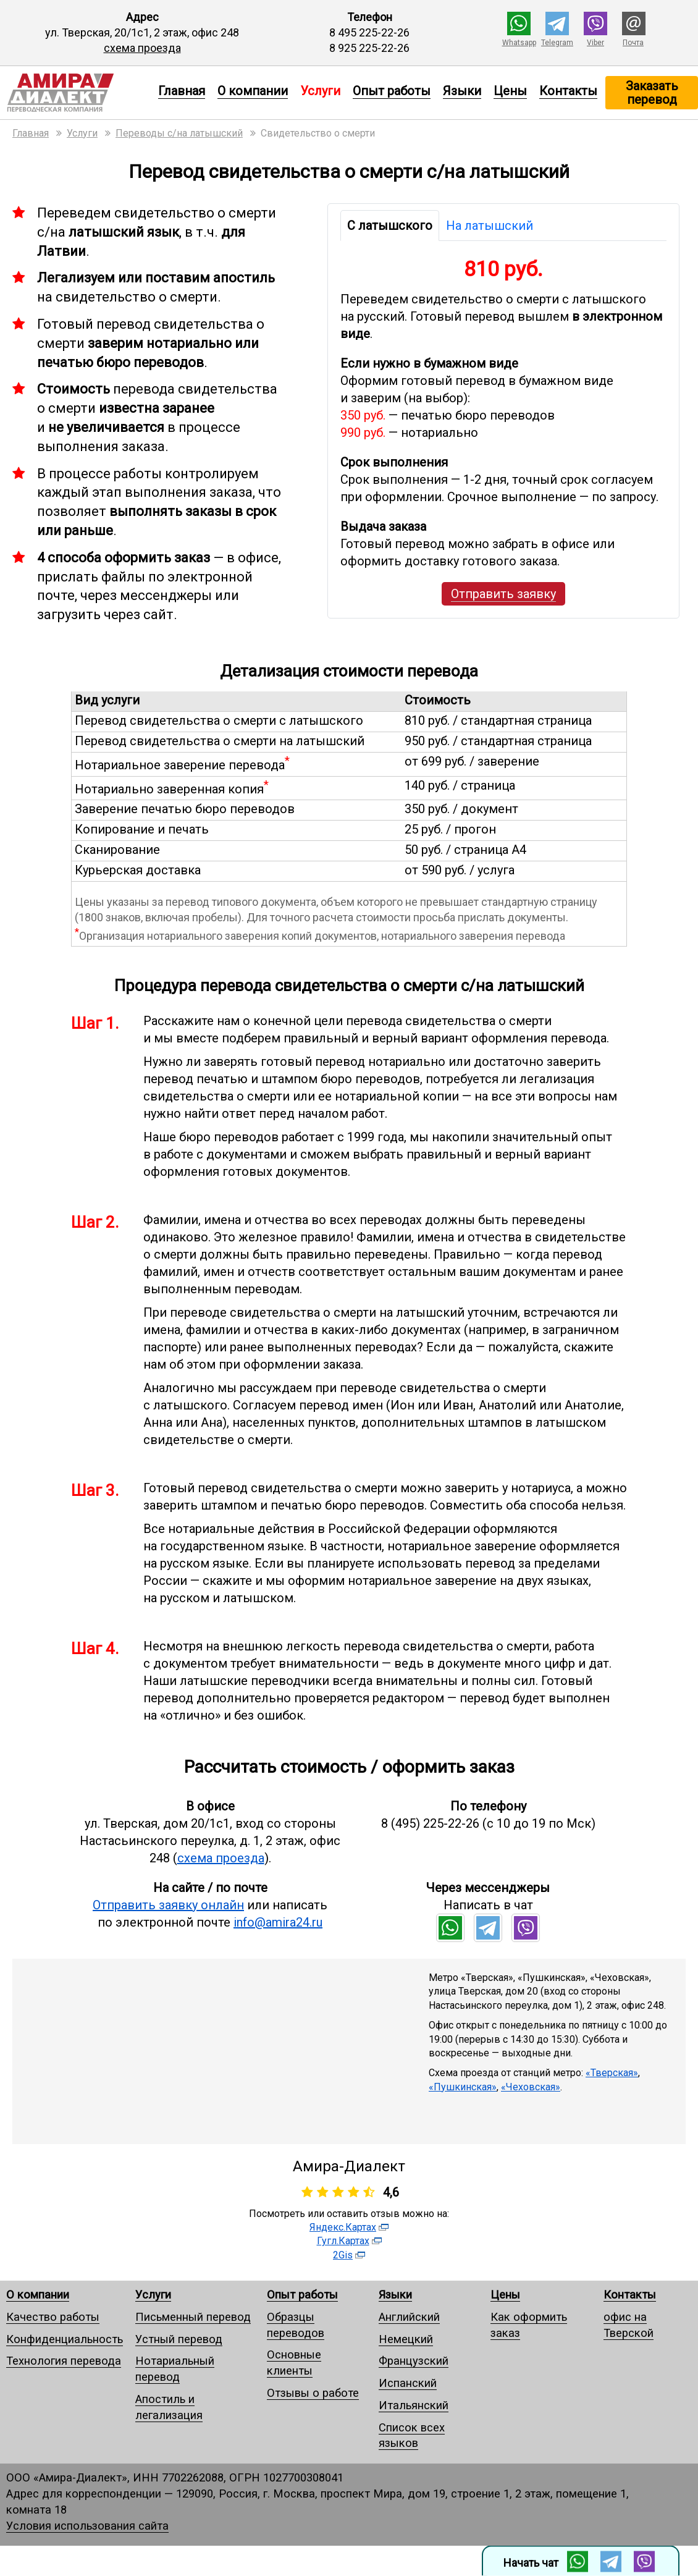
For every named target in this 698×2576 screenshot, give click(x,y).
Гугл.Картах (343, 2241)
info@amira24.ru (277, 1922)
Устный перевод (178, 2339)
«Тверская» (612, 2073)
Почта (633, 42)
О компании (252, 90)
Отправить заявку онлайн (168, 1905)
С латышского (389, 225)
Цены (510, 90)
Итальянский (413, 2405)
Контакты (568, 90)
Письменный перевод (193, 2316)
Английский (409, 2316)
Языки (462, 90)
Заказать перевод (652, 92)
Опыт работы (392, 90)
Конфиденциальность (64, 2339)
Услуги (153, 2294)
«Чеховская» (530, 2087)
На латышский (489, 225)
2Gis (343, 2255)
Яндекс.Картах (342, 2227)
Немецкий (406, 2339)
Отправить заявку (503, 593)
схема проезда (142, 47)
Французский (413, 2360)
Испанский (408, 2382)
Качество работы (52, 2316)
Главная (181, 90)
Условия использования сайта (87, 2525)
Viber (595, 42)
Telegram (557, 42)
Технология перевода (63, 2360)
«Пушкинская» (463, 2087)
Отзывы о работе (313, 2392)
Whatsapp (519, 42)
